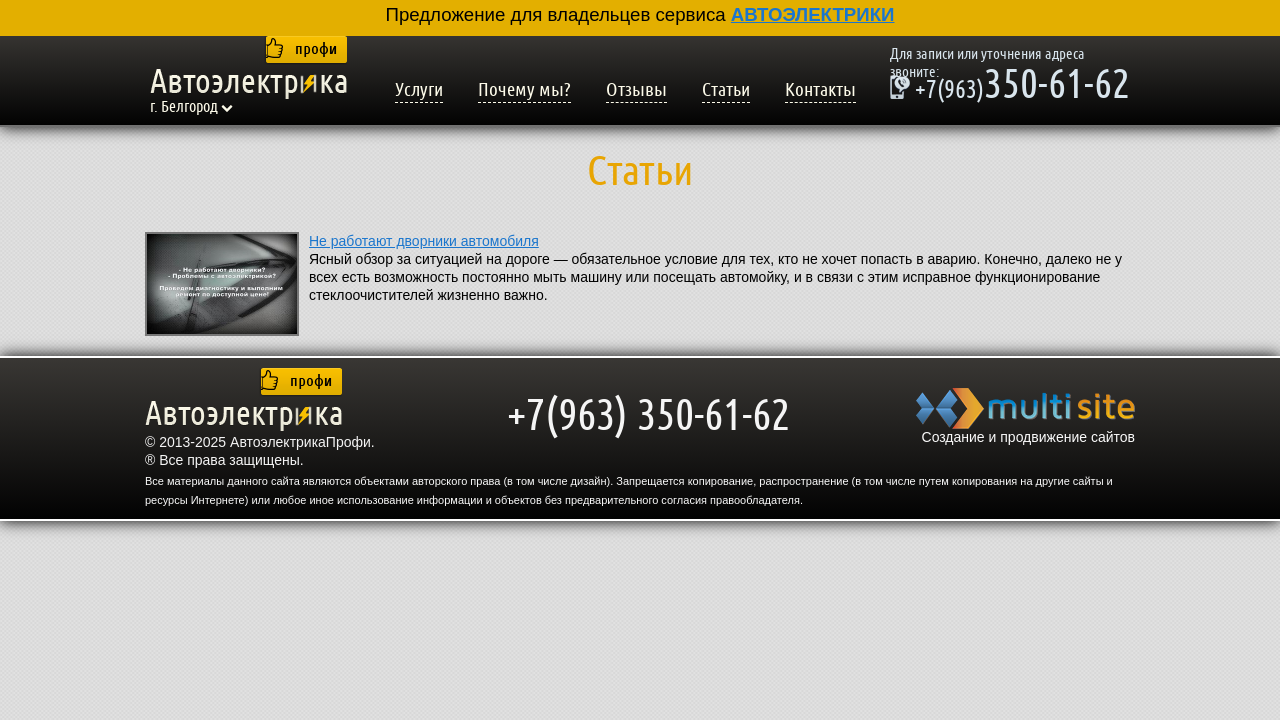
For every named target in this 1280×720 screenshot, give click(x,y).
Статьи (726, 90)
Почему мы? (524, 90)
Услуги (419, 90)
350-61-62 (1010, 87)
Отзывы (636, 90)
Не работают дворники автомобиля (424, 241)
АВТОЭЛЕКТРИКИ (813, 14)
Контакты (820, 90)
